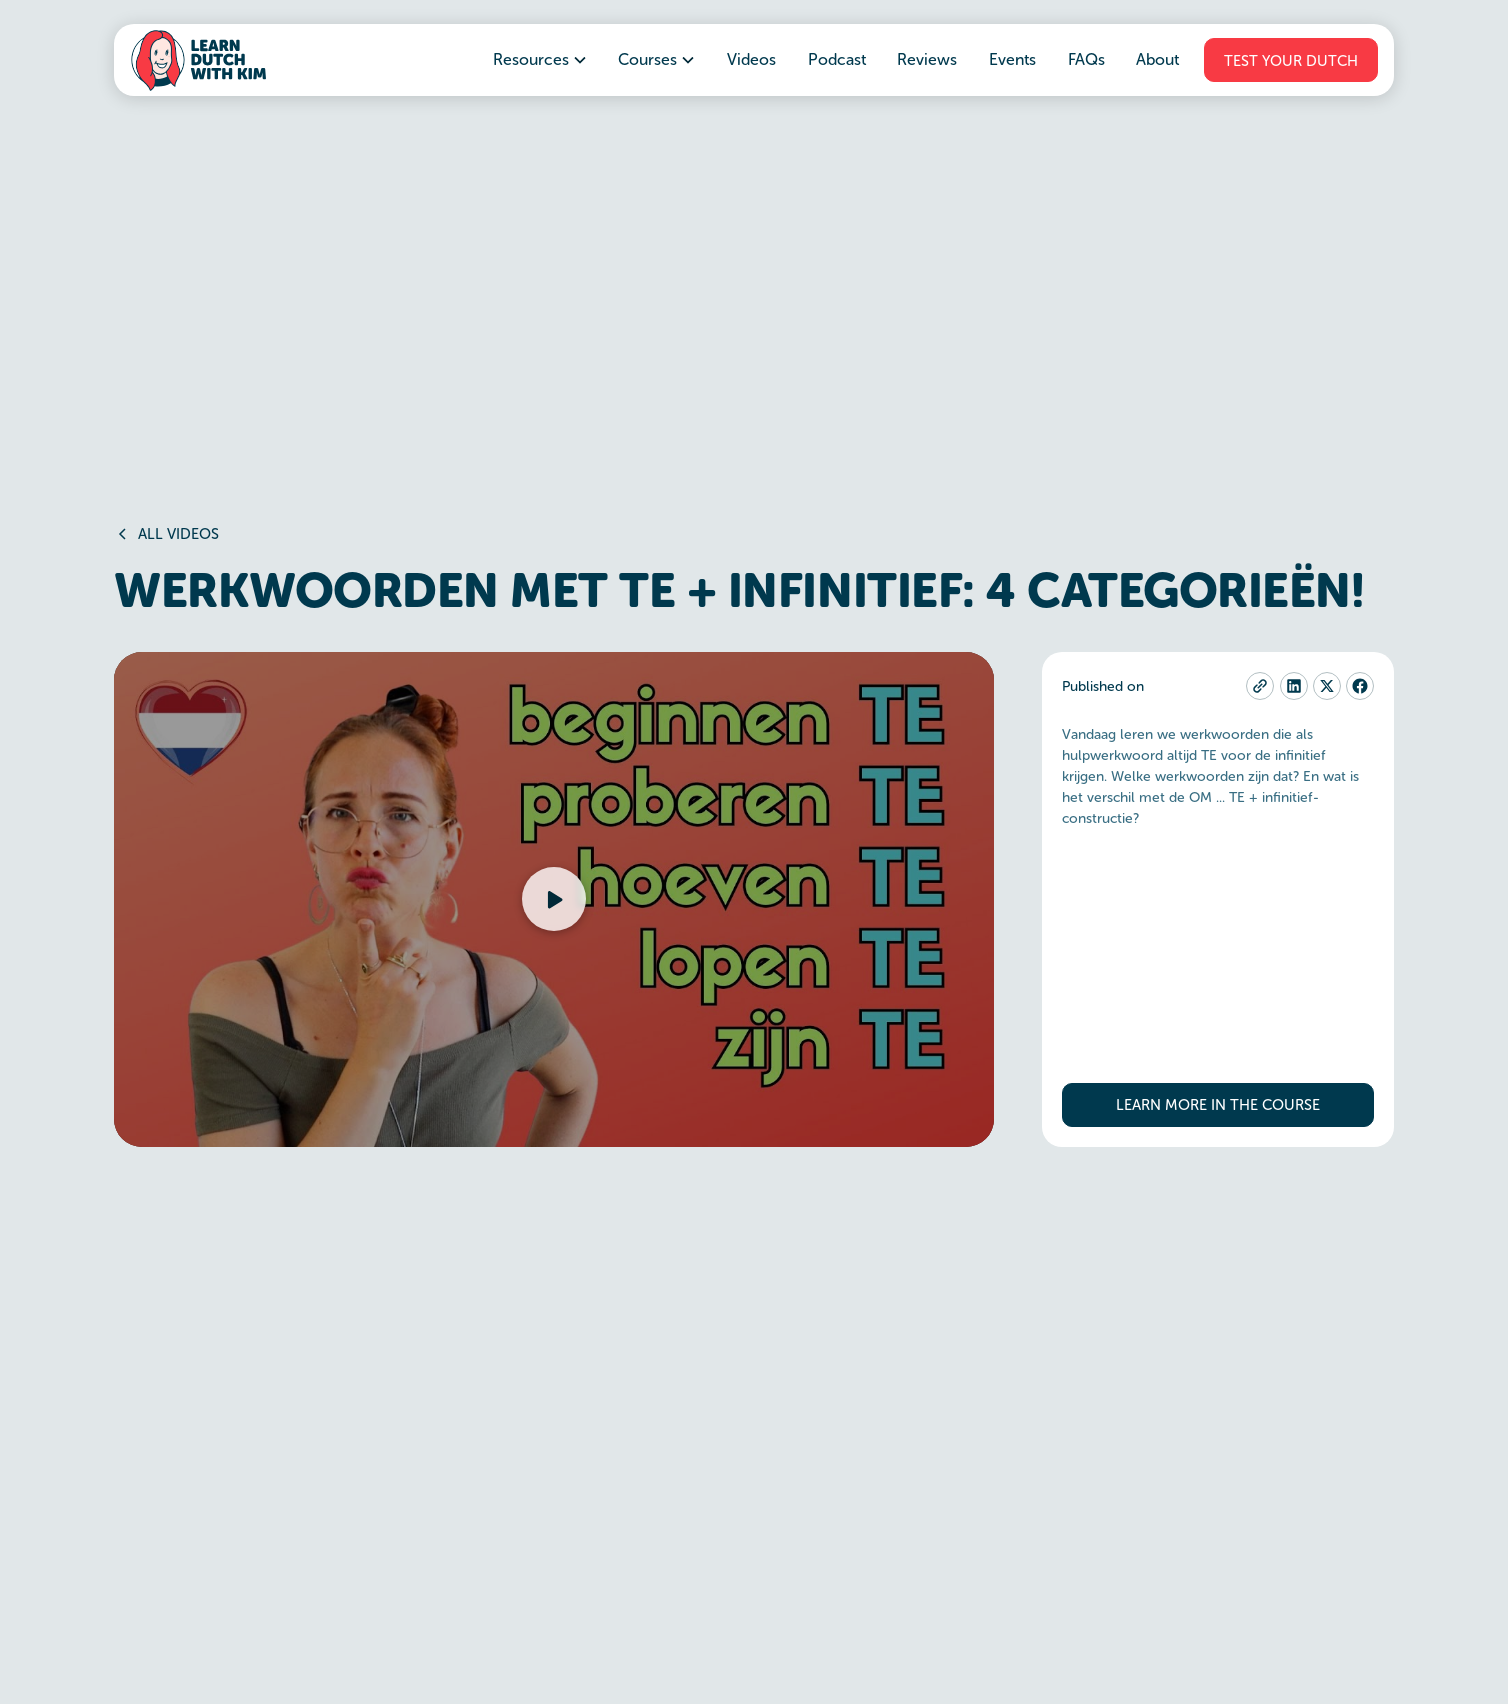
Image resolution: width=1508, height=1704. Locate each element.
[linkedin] (1294, 686)
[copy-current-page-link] (1260, 686)
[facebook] (1360, 686)
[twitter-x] (1327, 686)
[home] (198, 60)
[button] (540, 60)
